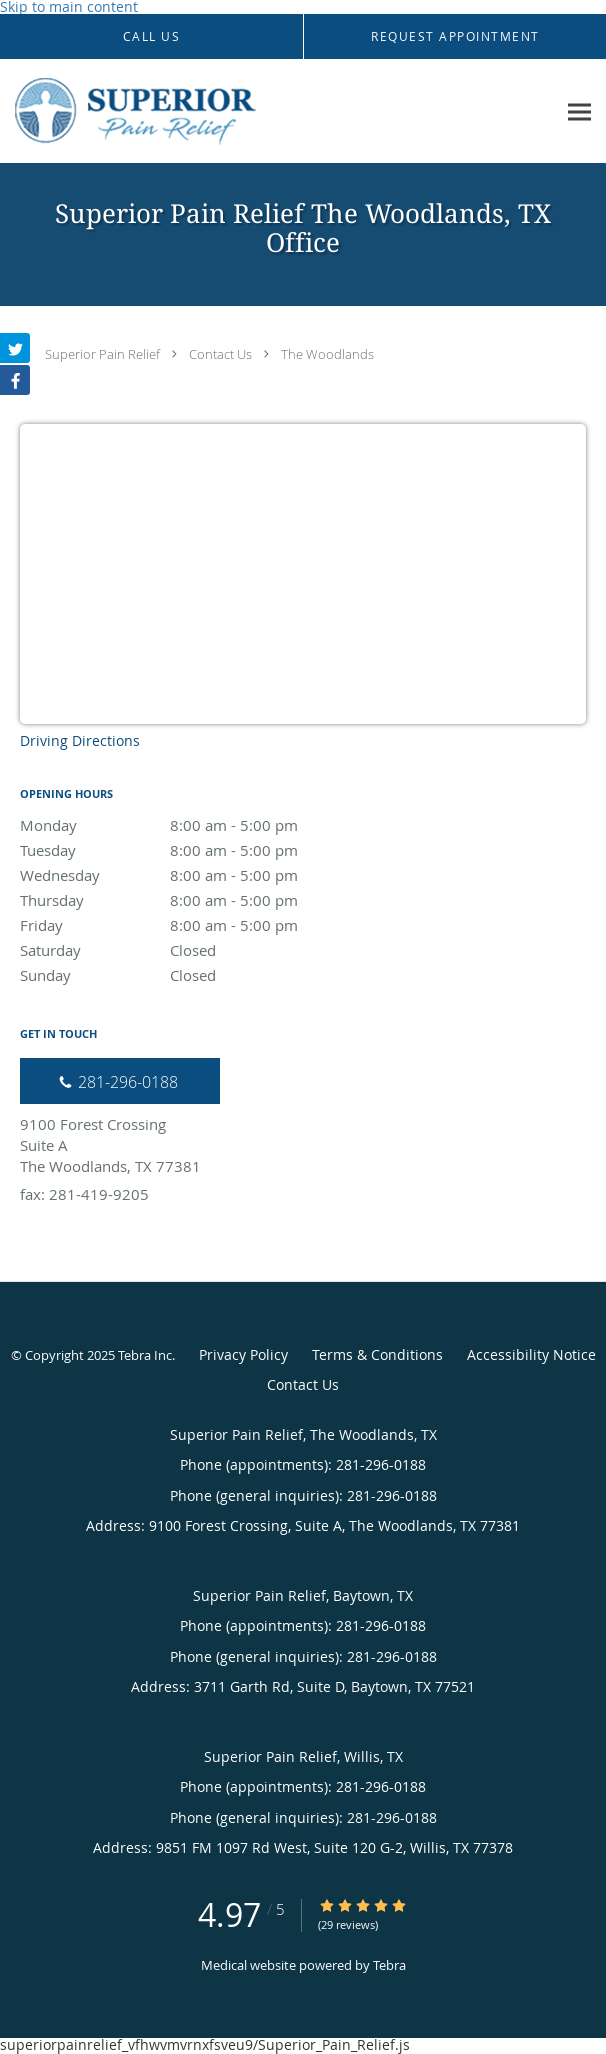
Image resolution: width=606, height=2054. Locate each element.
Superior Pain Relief (102, 354)
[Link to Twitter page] (15, 348)
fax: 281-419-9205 (84, 1194)
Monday (195, 825)
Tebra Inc (145, 1355)
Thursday (195, 900)
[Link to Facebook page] (15, 380)
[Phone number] (120, 1081)
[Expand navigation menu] (579, 111)
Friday (195, 925)
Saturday (195, 950)
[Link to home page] (278, 111)
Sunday (195, 975)
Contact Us (220, 354)
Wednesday (195, 875)
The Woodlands (327, 354)
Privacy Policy (243, 1354)
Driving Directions (80, 740)
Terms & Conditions (377, 1354)
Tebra (389, 1965)
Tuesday (195, 850)
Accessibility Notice (531, 1354)
